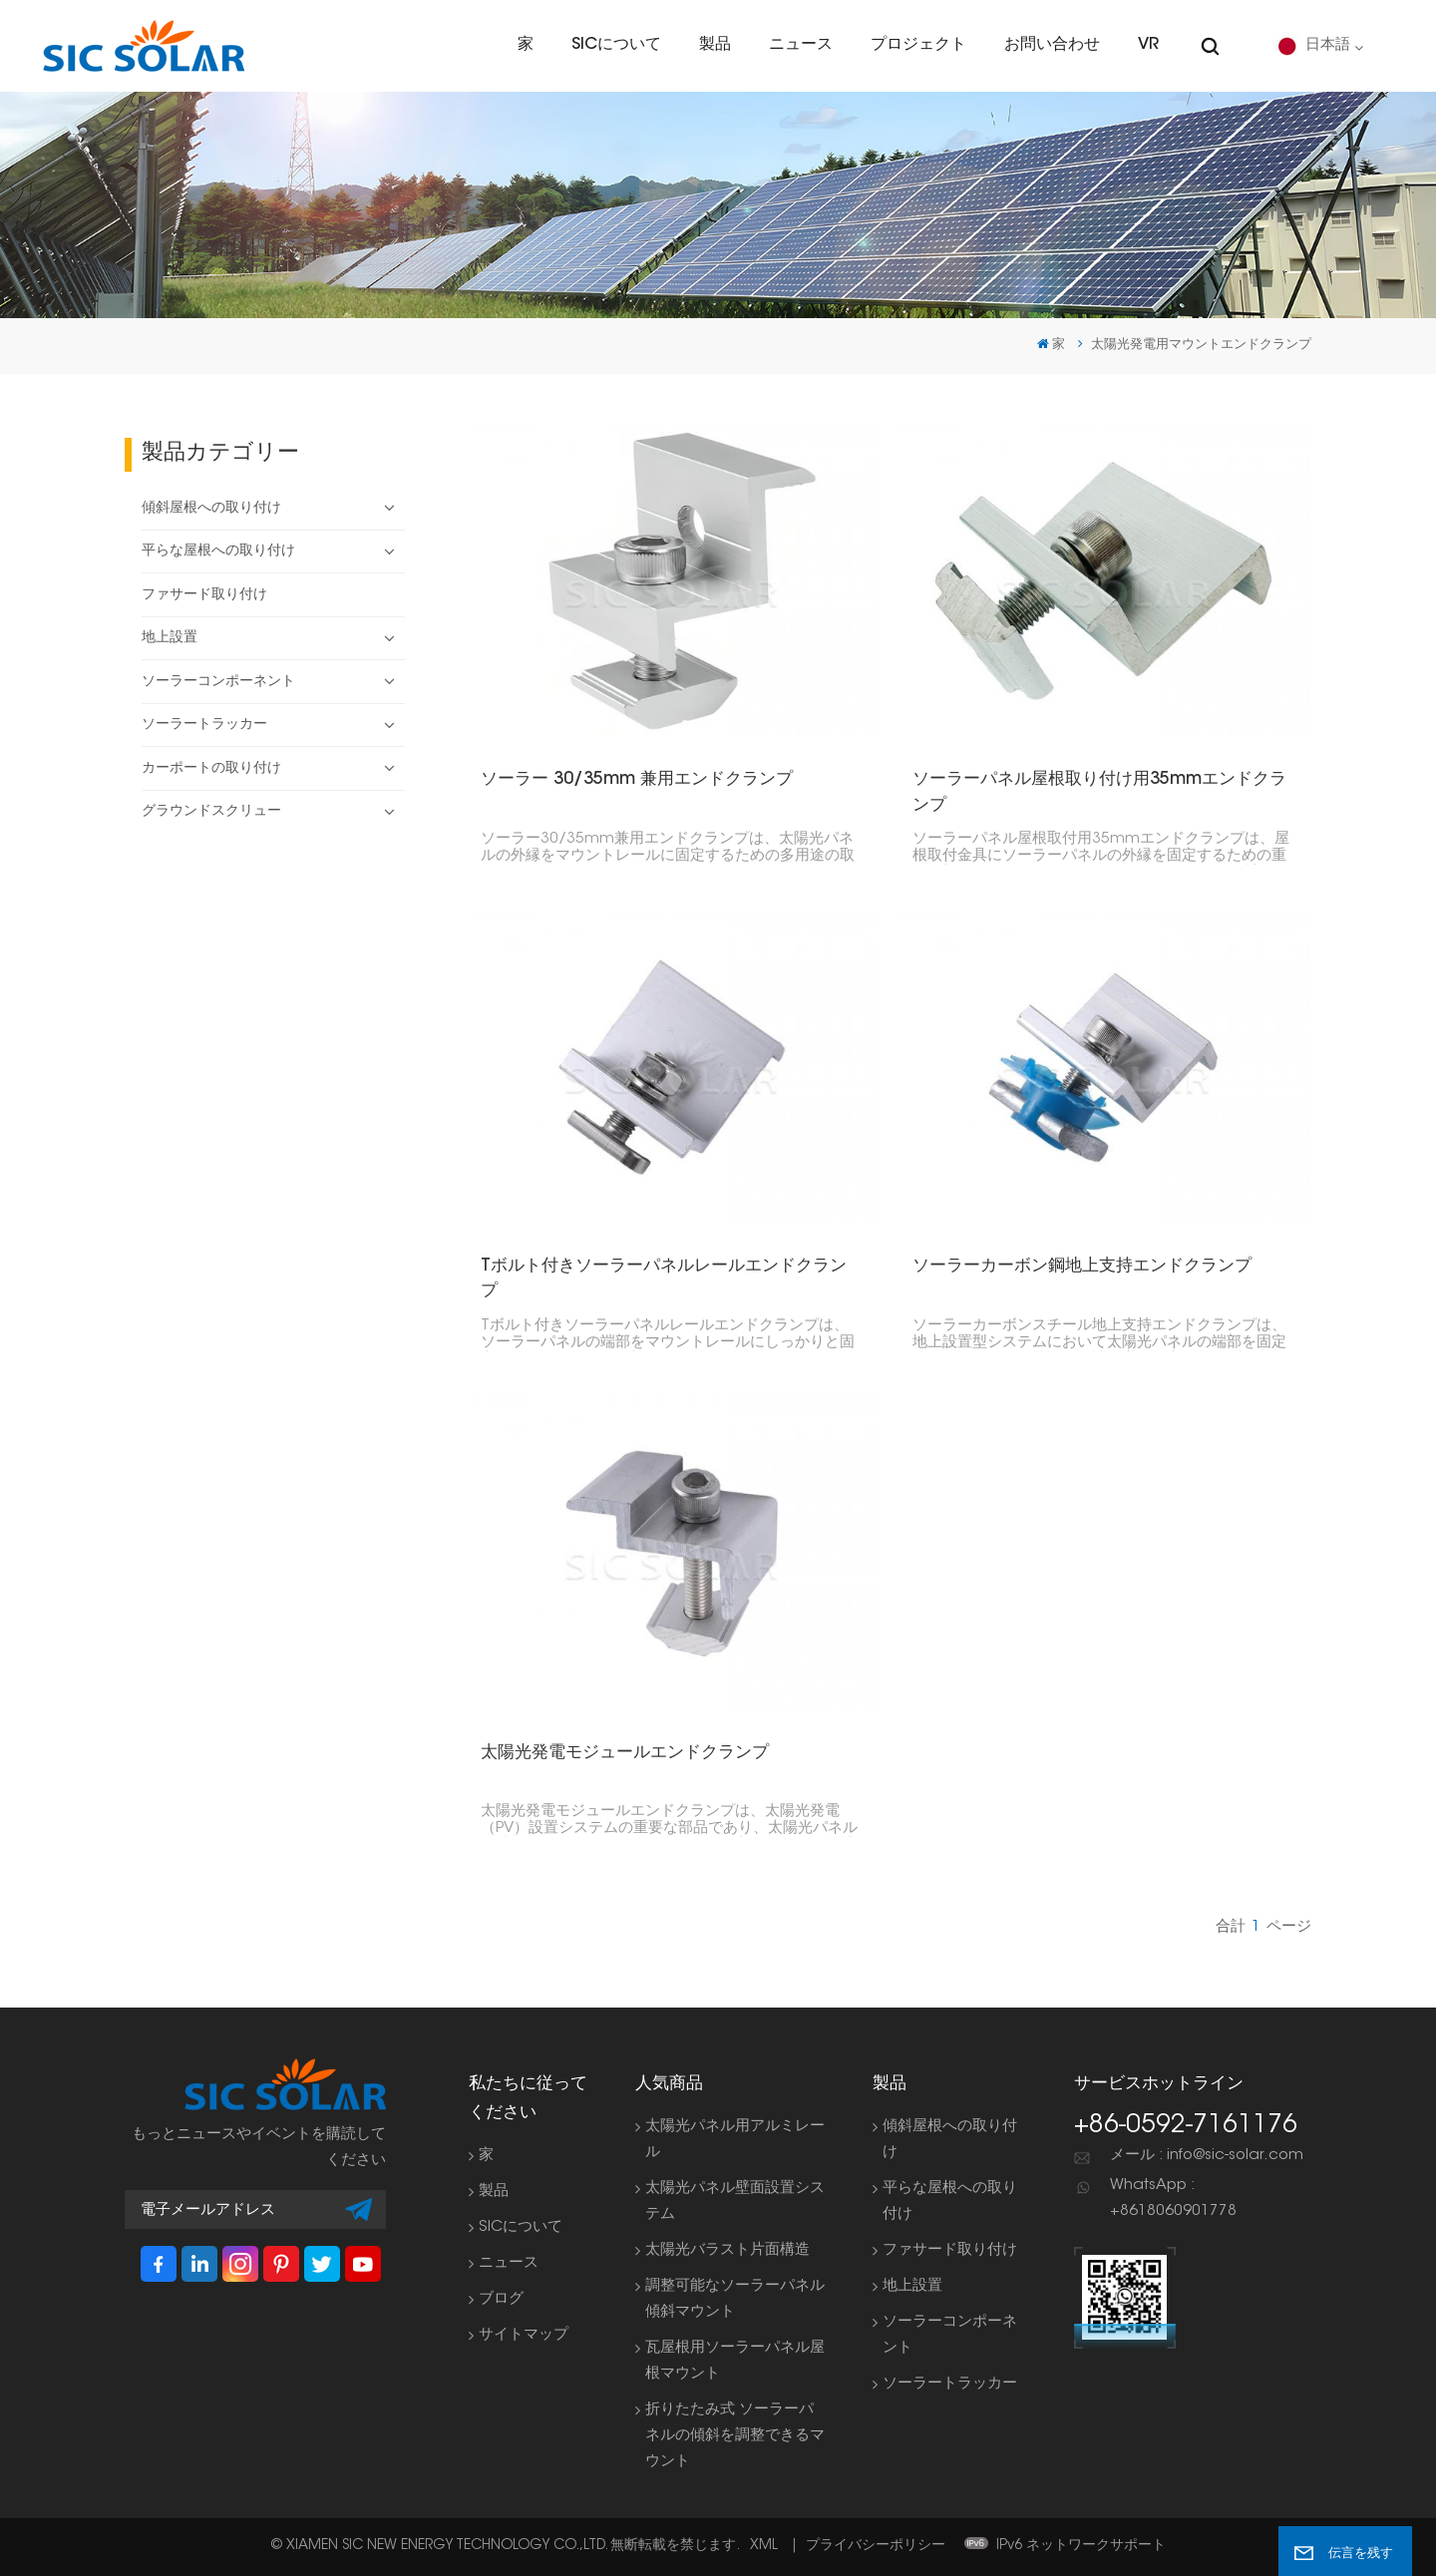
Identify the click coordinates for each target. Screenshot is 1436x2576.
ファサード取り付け (204, 595)
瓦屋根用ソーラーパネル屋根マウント (735, 2361)
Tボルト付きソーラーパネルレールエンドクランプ (664, 1279)
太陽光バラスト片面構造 (727, 2250)
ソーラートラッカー (204, 725)
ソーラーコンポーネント (218, 682)
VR (1148, 45)
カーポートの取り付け (211, 769)
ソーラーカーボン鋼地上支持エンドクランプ (1083, 1266)
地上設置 (169, 638)
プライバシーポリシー (875, 2546)
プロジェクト (918, 45)
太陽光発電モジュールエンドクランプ (625, 1752)
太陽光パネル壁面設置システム (735, 2201)
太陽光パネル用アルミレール (735, 2139)
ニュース (801, 45)
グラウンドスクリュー (211, 812)
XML (764, 2546)
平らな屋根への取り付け (218, 551)
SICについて (616, 45)
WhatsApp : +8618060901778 (1173, 2198)
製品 (715, 45)
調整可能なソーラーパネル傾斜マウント (735, 2299)
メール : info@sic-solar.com (1206, 2155)
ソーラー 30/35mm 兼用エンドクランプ (637, 779)
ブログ (501, 2299)
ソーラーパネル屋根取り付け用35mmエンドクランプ (1100, 792)
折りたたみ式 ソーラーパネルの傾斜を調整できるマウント (735, 2435)
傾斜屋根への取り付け (211, 509)
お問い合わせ (1052, 45)
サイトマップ (523, 2335)
